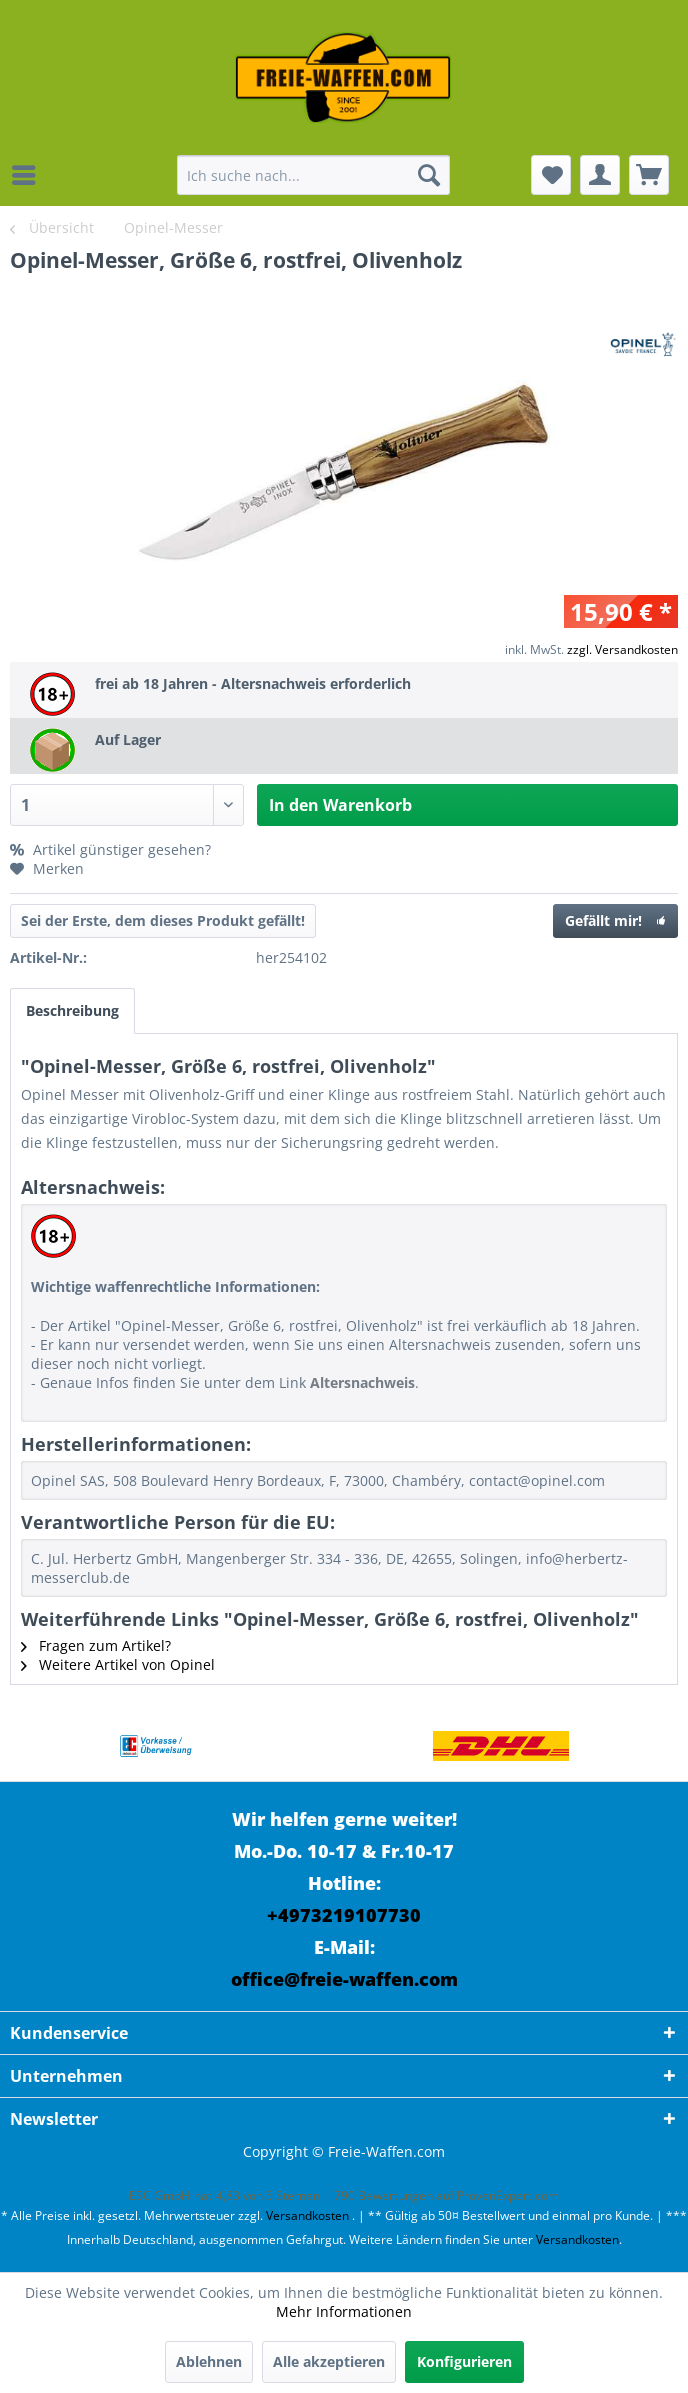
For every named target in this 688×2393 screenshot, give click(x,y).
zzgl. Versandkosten (622, 649)
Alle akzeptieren (329, 2361)
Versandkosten (307, 2215)
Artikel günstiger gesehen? (110, 849)
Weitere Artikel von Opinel (118, 1664)
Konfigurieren (464, 2361)
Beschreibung (72, 1010)
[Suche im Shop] (313, 175)
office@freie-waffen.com (344, 1979)
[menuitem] (29, 175)
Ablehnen (209, 2361)
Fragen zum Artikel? (96, 1645)
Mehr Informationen (344, 2311)
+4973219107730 (344, 1915)
